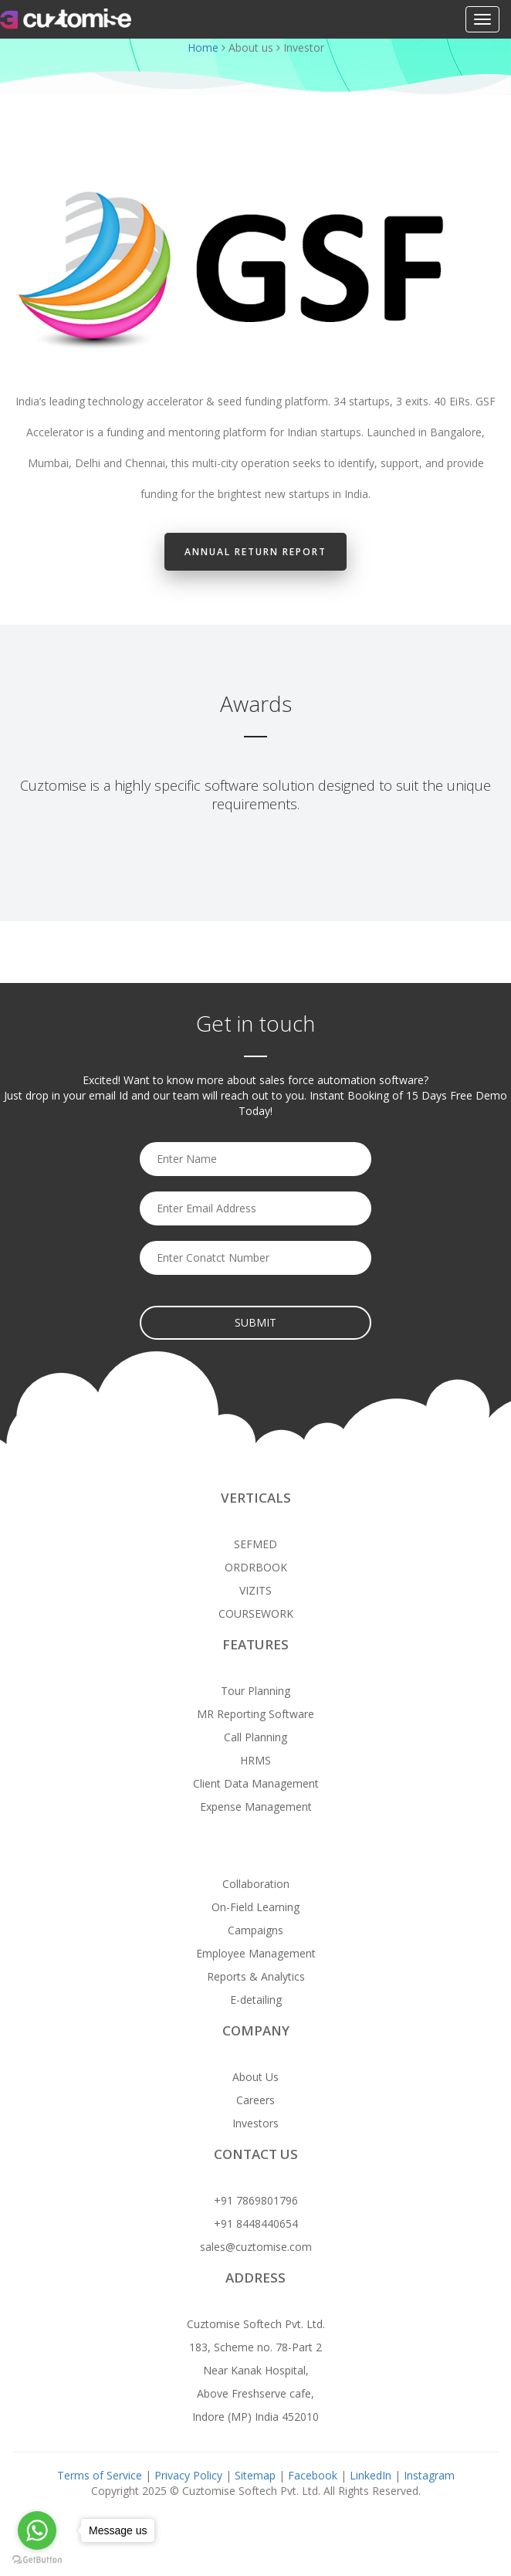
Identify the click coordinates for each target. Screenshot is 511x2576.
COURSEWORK (255, 1613)
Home (203, 47)
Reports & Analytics (256, 1976)
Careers (255, 2100)
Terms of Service (99, 2475)
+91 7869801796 (256, 2200)
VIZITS (255, 1590)
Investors (255, 2123)
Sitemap (255, 2475)
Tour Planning (255, 1690)
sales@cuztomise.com (256, 2246)
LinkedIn (370, 2475)
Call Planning (255, 1737)
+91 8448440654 (256, 2223)
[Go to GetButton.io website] (37, 2560)
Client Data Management (256, 1783)
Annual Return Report (255, 551)
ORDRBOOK (256, 1567)
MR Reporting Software (255, 1714)
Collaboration (255, 1883)
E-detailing (256, 1999)
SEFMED (255, 1544)
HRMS (255, 1760)
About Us (255, 2076)
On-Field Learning (255, 1907)
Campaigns (255, 1930)
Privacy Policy (189, 2475)
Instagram (429, 2475)
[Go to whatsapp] (37, 2530)
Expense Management (256, 1806)
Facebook (312, 2475)
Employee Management (256, 1953)
